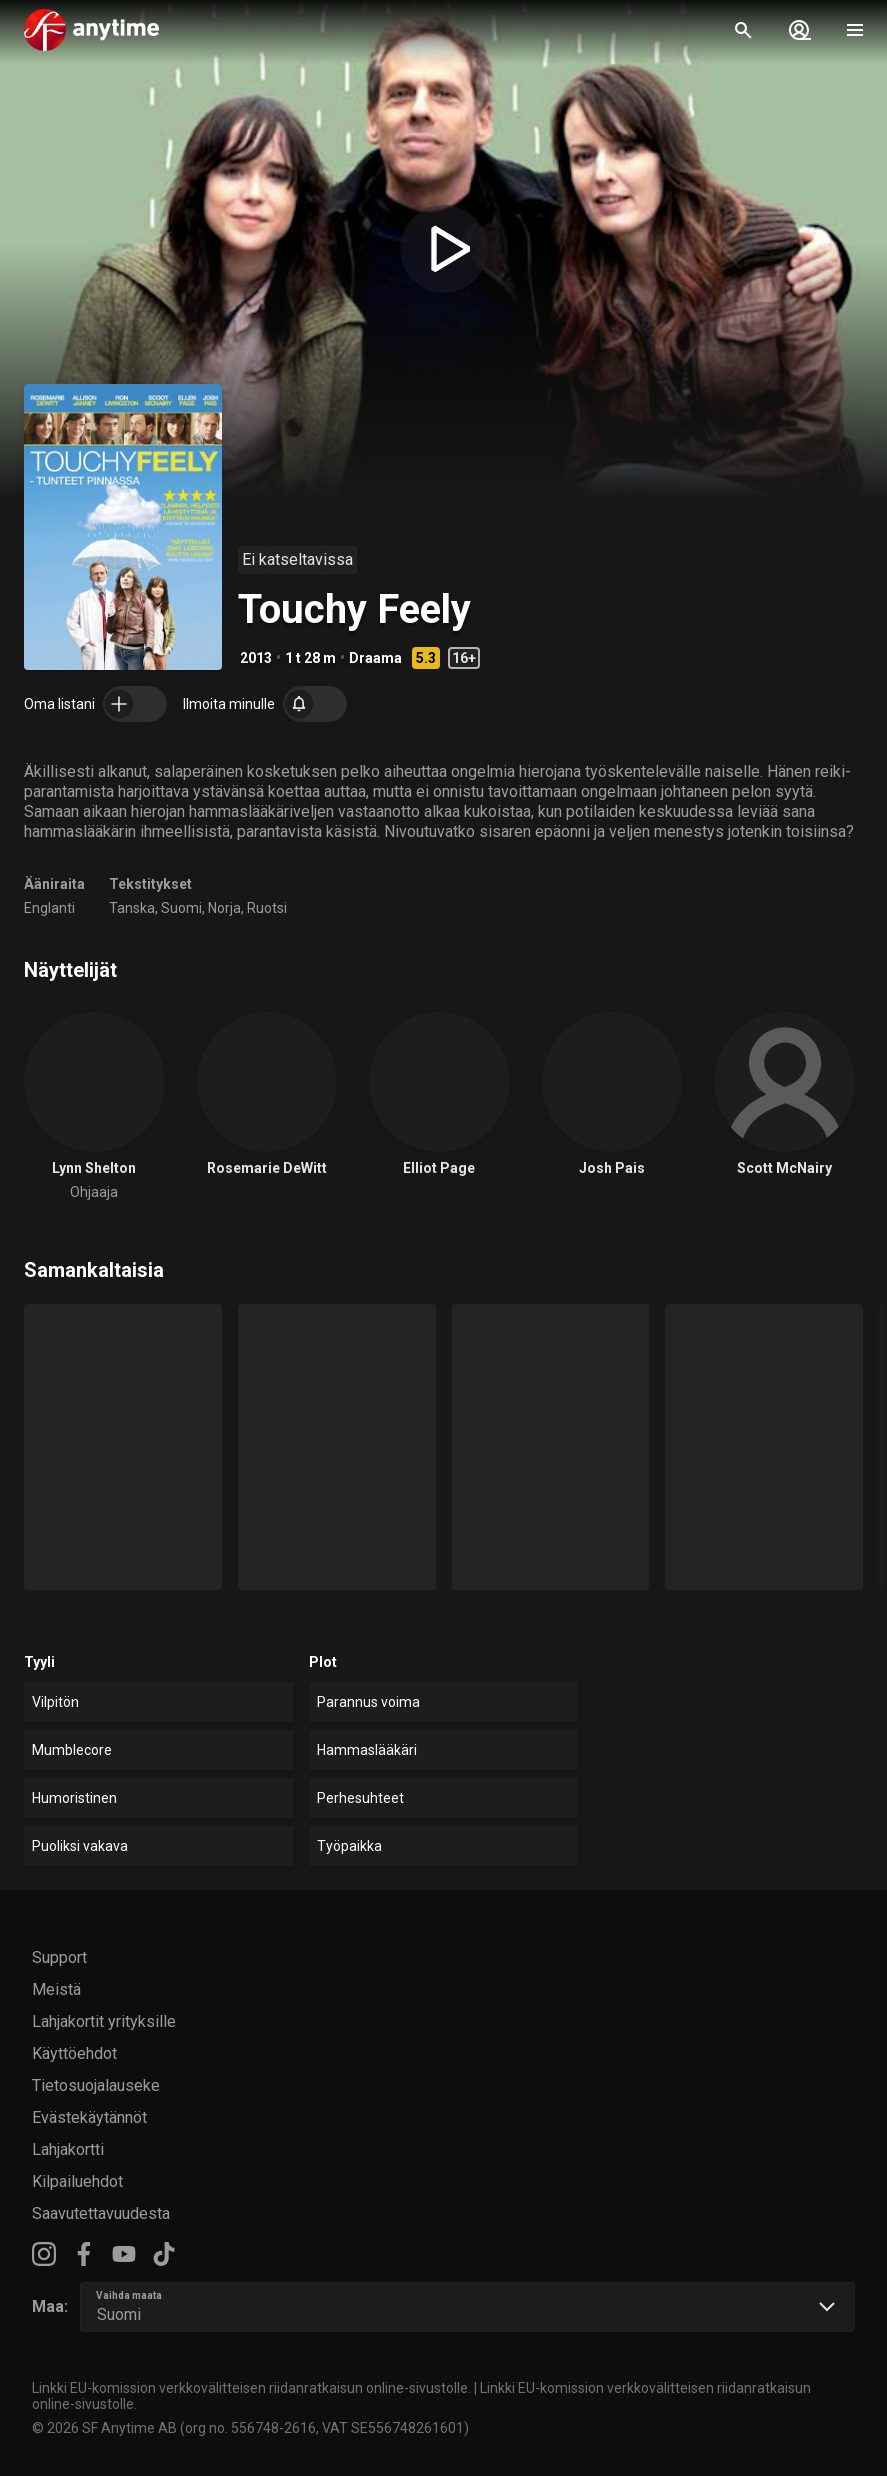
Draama (375, 658)
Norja (224, 908)
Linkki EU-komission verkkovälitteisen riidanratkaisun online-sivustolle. (251, 2388)
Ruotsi (267, 908)
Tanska (132, 908)
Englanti (49, 908)
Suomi (181, 908)
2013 (256, 658)
